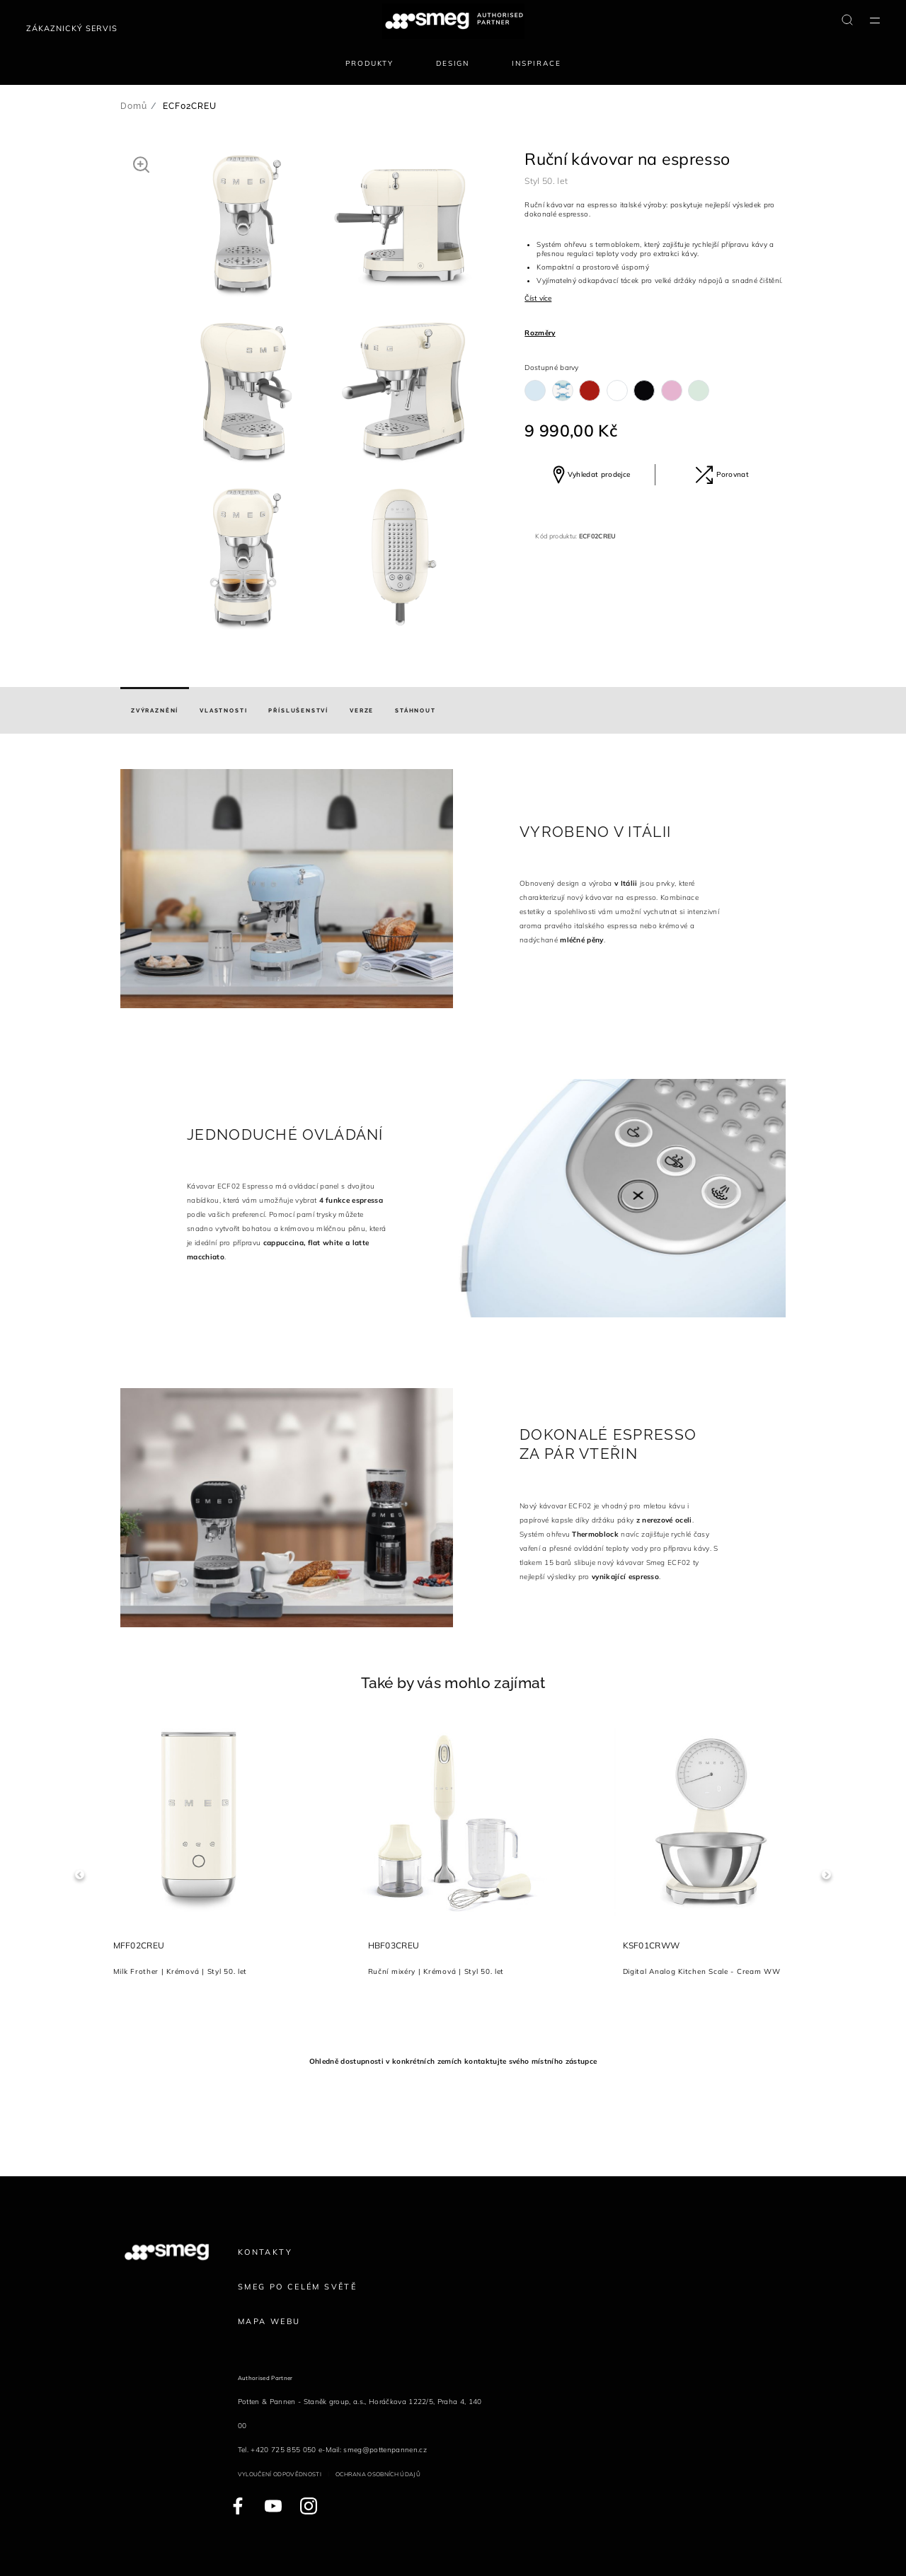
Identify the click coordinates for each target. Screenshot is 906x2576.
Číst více (537, 298)
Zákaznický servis (71, 28)
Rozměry (539, 332)
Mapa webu (269, 2321)
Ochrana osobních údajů (378, 2474)
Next (826, 1874)
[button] (141, 164)
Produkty (369, 63)
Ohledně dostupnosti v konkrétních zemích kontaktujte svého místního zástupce (453, 2061)
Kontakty (265, 2252)
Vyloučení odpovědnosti (279, 2474)
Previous (79, 1874)
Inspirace (536, 63)
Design (452, 63)
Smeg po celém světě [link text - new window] (297, 2287)
